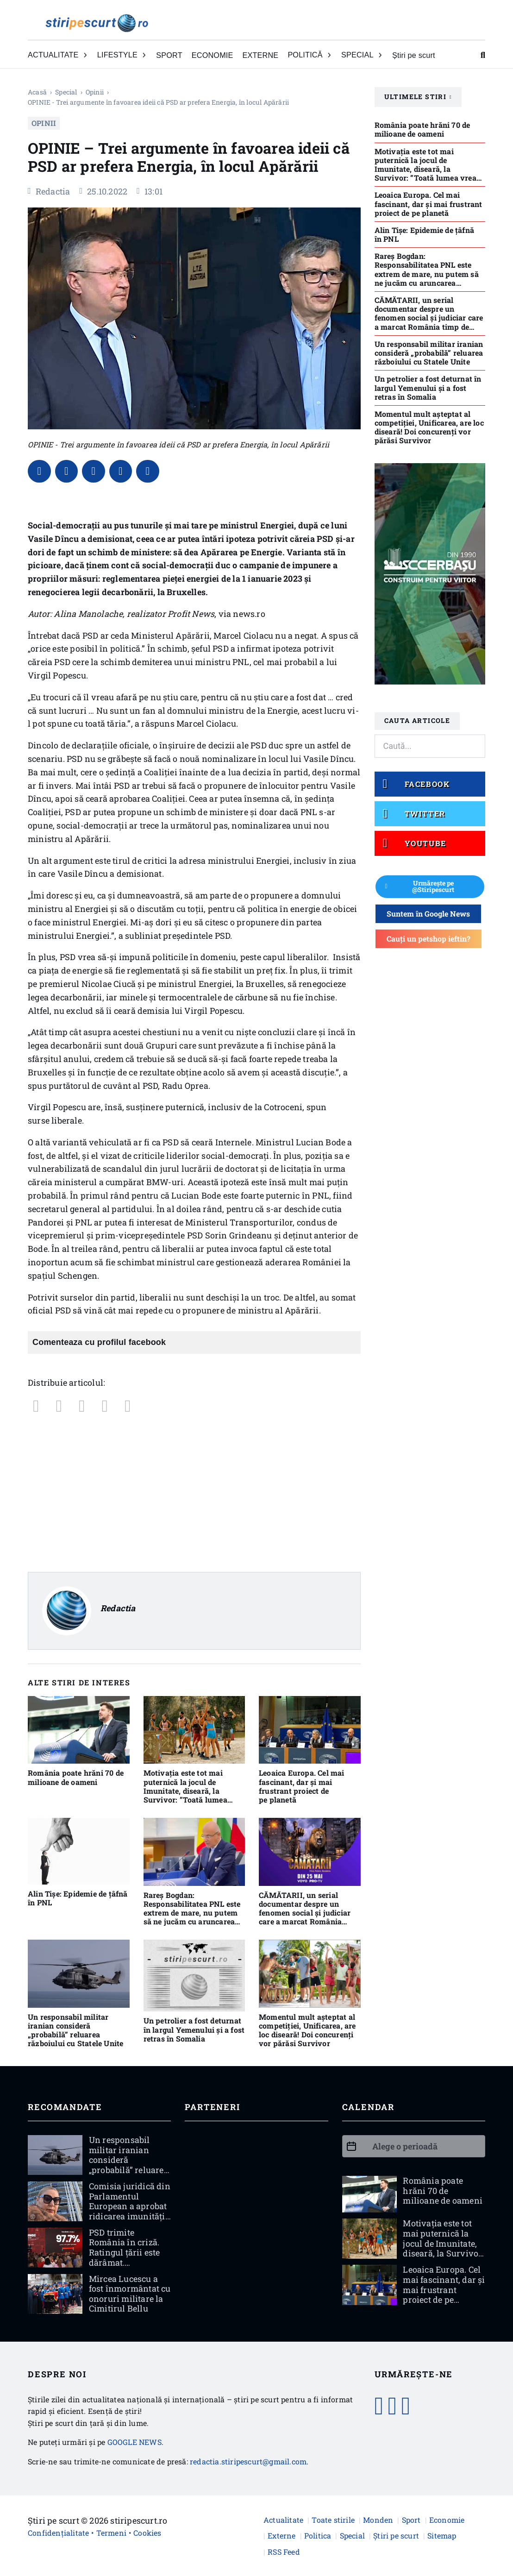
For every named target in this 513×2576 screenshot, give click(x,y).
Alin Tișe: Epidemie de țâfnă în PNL (78, 1898)
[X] (66, 471)
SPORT (169, 55)
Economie (447, 2520)
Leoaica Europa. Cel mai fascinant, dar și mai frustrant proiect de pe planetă (301, 1786)
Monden (378, 2520)
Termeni (111, 2533)
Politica (318, 2535)
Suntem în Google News (428, 913)
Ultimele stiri (418, 96)
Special (66, 92)
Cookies (147, 2533)
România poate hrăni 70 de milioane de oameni (76, 1777)
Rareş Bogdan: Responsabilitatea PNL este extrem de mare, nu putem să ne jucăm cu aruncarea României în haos (192, 1912)
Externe (281, 2535)
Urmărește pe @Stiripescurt (420, 886)
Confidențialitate (58, 2533)
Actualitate (283, 2520)
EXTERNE (261, 55)
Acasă (37, 92)
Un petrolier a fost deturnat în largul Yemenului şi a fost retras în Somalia (194, 2029)
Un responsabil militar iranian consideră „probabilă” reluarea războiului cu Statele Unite (75, 2030)
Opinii (95, 92)
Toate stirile (333, 2520)
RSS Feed (284, 2552)
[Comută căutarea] (483, 55)
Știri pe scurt (413, 55)
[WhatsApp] (120, 471)
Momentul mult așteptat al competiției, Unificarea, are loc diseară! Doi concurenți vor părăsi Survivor (307, 2030)
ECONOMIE (212, 55)
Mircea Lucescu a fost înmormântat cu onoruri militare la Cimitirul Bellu (130, 2293)
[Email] (147, 471)
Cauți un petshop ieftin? (428, 938)
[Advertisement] (194, 1493)
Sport (411, 2520)
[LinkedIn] (93, 471)
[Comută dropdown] (85, 55)
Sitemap (441, 2535)
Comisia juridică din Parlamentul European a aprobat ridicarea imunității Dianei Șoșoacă (129, 2205)
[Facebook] (39, 471)
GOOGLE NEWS (134, 2442)
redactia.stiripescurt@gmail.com (248, 2461)
